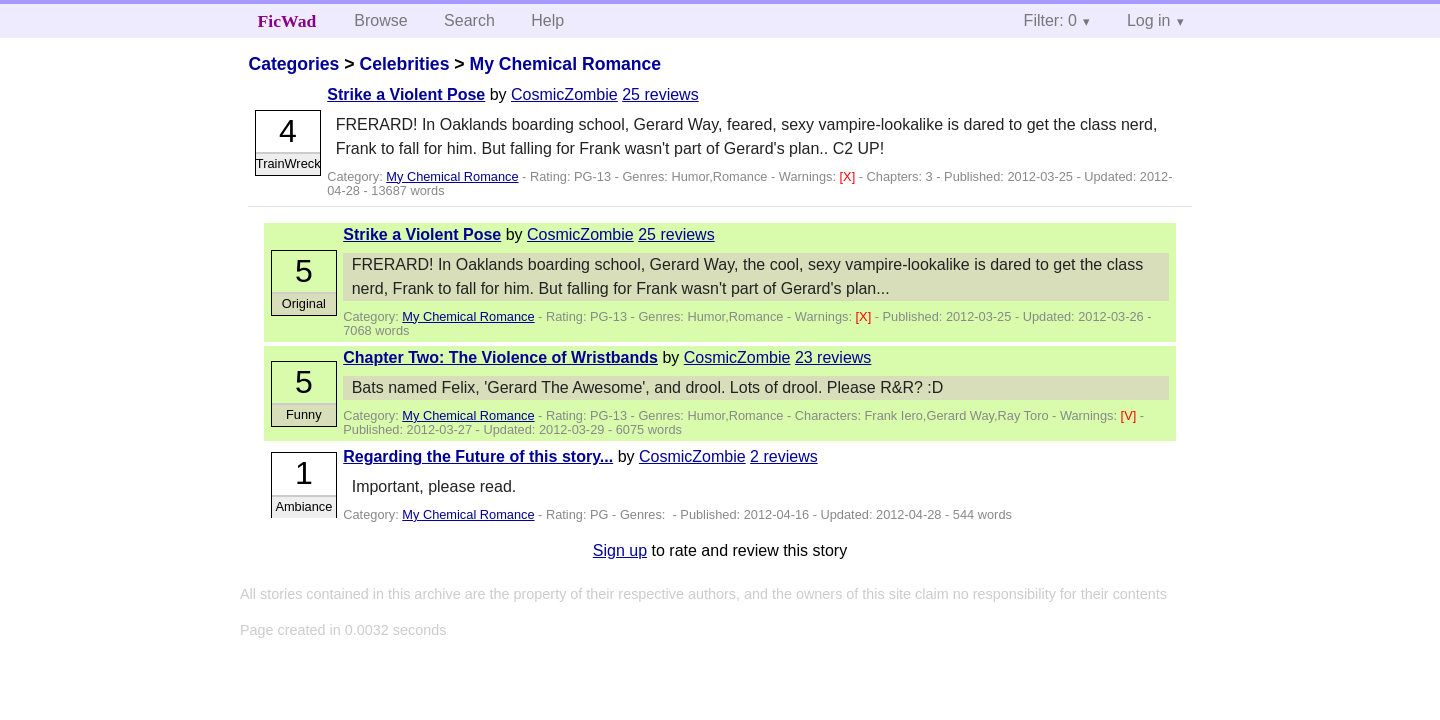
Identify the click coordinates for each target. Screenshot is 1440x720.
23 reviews (833, 357)
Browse (380, 20)
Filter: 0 (1050, 20)
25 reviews (660, 94)
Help (547, 20)
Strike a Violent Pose (406, 94)
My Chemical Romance (565, 64)
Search (469, 20)
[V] (1130, 415)
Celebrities (404, 64)
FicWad (287, 21)
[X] (849, 176)
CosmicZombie (564, 94)
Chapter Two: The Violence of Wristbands (500, 357)
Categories (293, 64)
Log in (1149, 20)
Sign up (620, 550)
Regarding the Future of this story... (478, 456)
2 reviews (784, 456)
